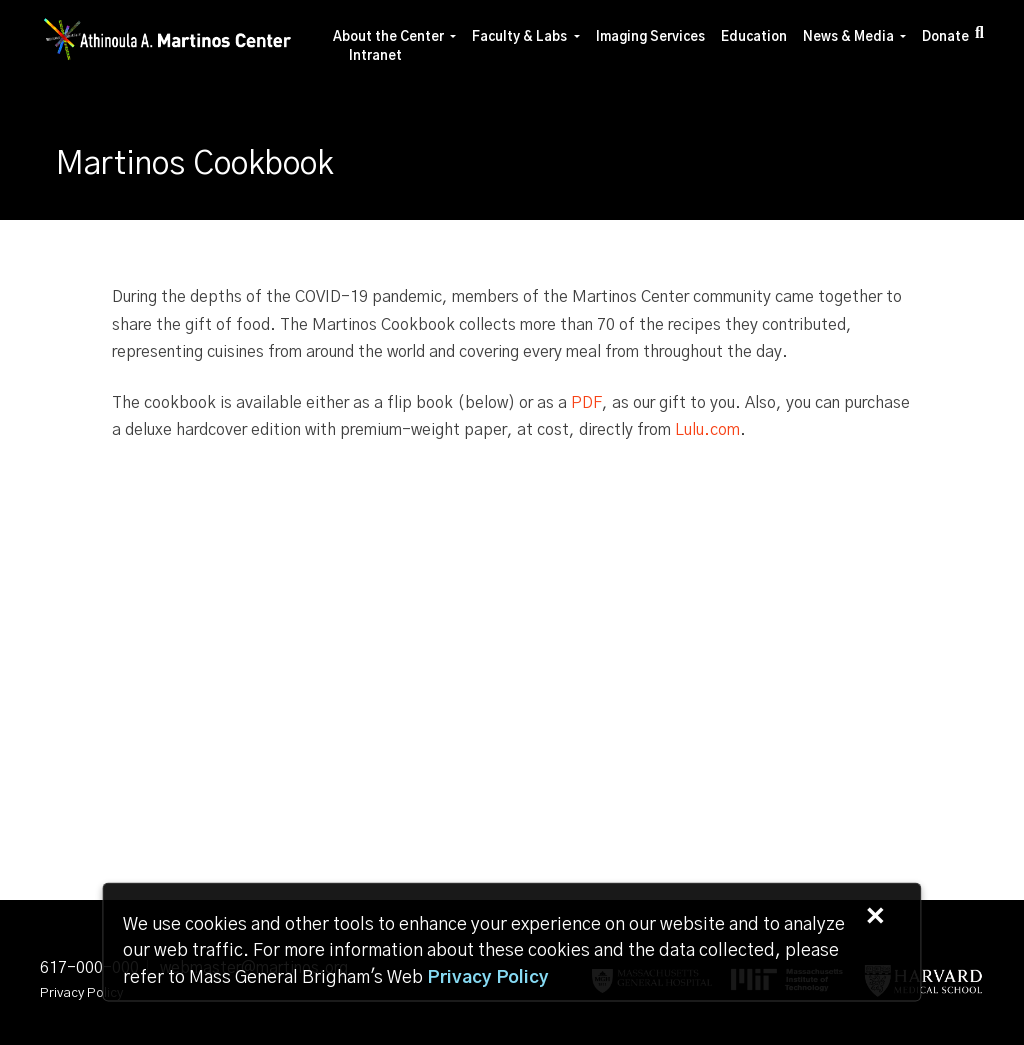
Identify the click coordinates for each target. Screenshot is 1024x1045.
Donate (945, 37)
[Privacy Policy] (488, 977)
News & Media (848, 37)
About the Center (388, 37)
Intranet (375, 56)
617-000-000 (89, 968)
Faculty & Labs (519, 37)
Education (754, 37)
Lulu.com (707, 430)
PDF (586, 403)
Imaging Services (650, 37)
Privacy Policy (81, 993)
